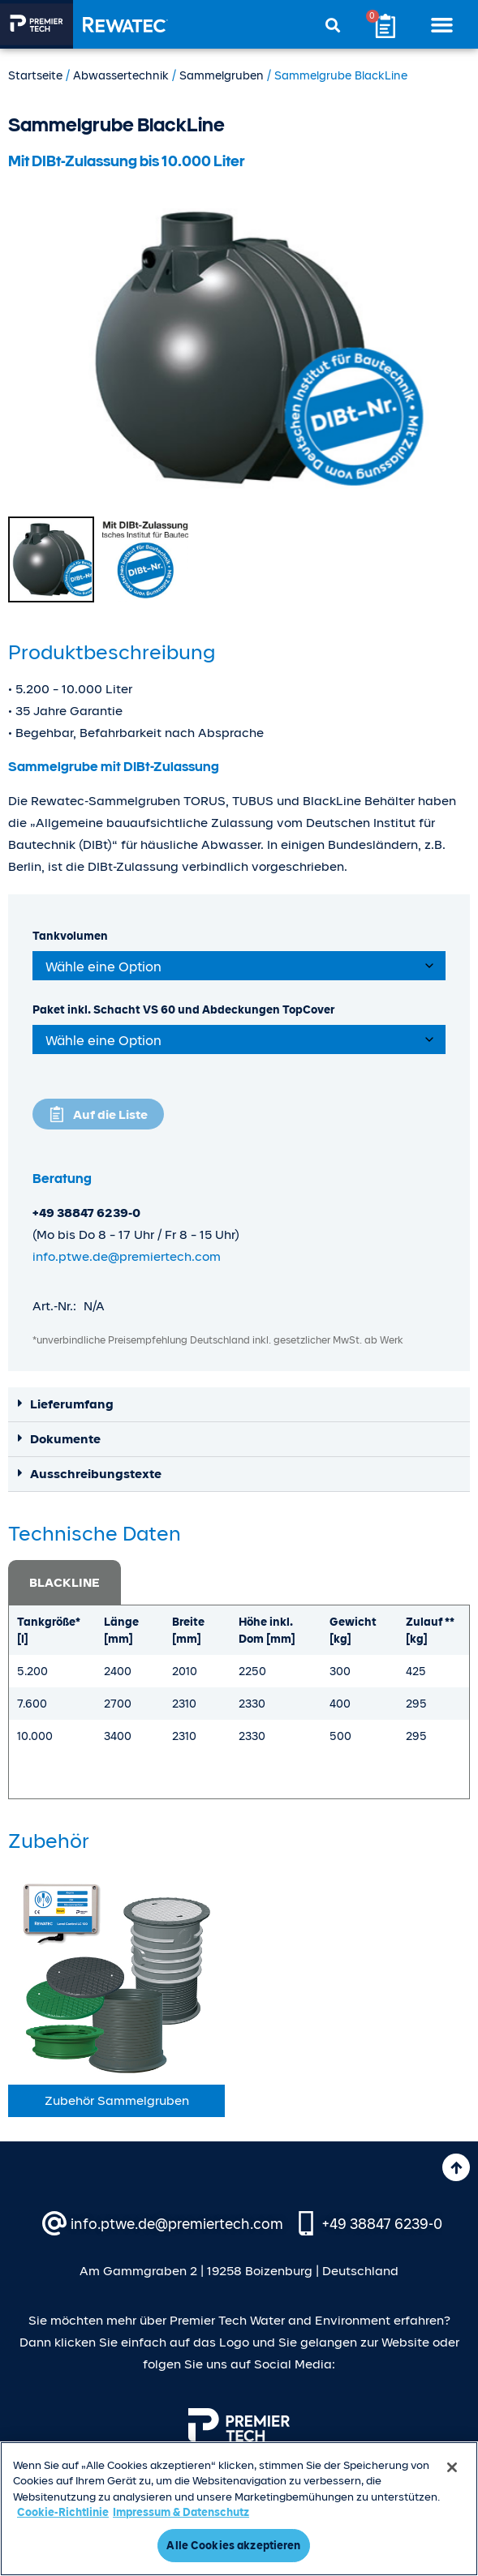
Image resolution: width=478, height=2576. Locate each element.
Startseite (35, 75)
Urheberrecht (224, 2502)
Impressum (69, 2502)
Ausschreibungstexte (95, 1474)
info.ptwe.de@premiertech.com (126, 1257)
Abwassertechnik (121, 75)
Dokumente (65, 1439)
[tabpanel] (239, 1701)
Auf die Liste (110, 1115)
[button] (442, 24)
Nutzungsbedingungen (338, 2502)
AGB (425, 2502)
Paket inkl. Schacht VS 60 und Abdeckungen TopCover (183, 1009)
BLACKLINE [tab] (64, 1583)
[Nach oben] (456, 2167)
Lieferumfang (72, 1404)
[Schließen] (452, 2530)
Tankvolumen (70, 935)
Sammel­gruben (221, 75)
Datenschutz (140, 2502)
